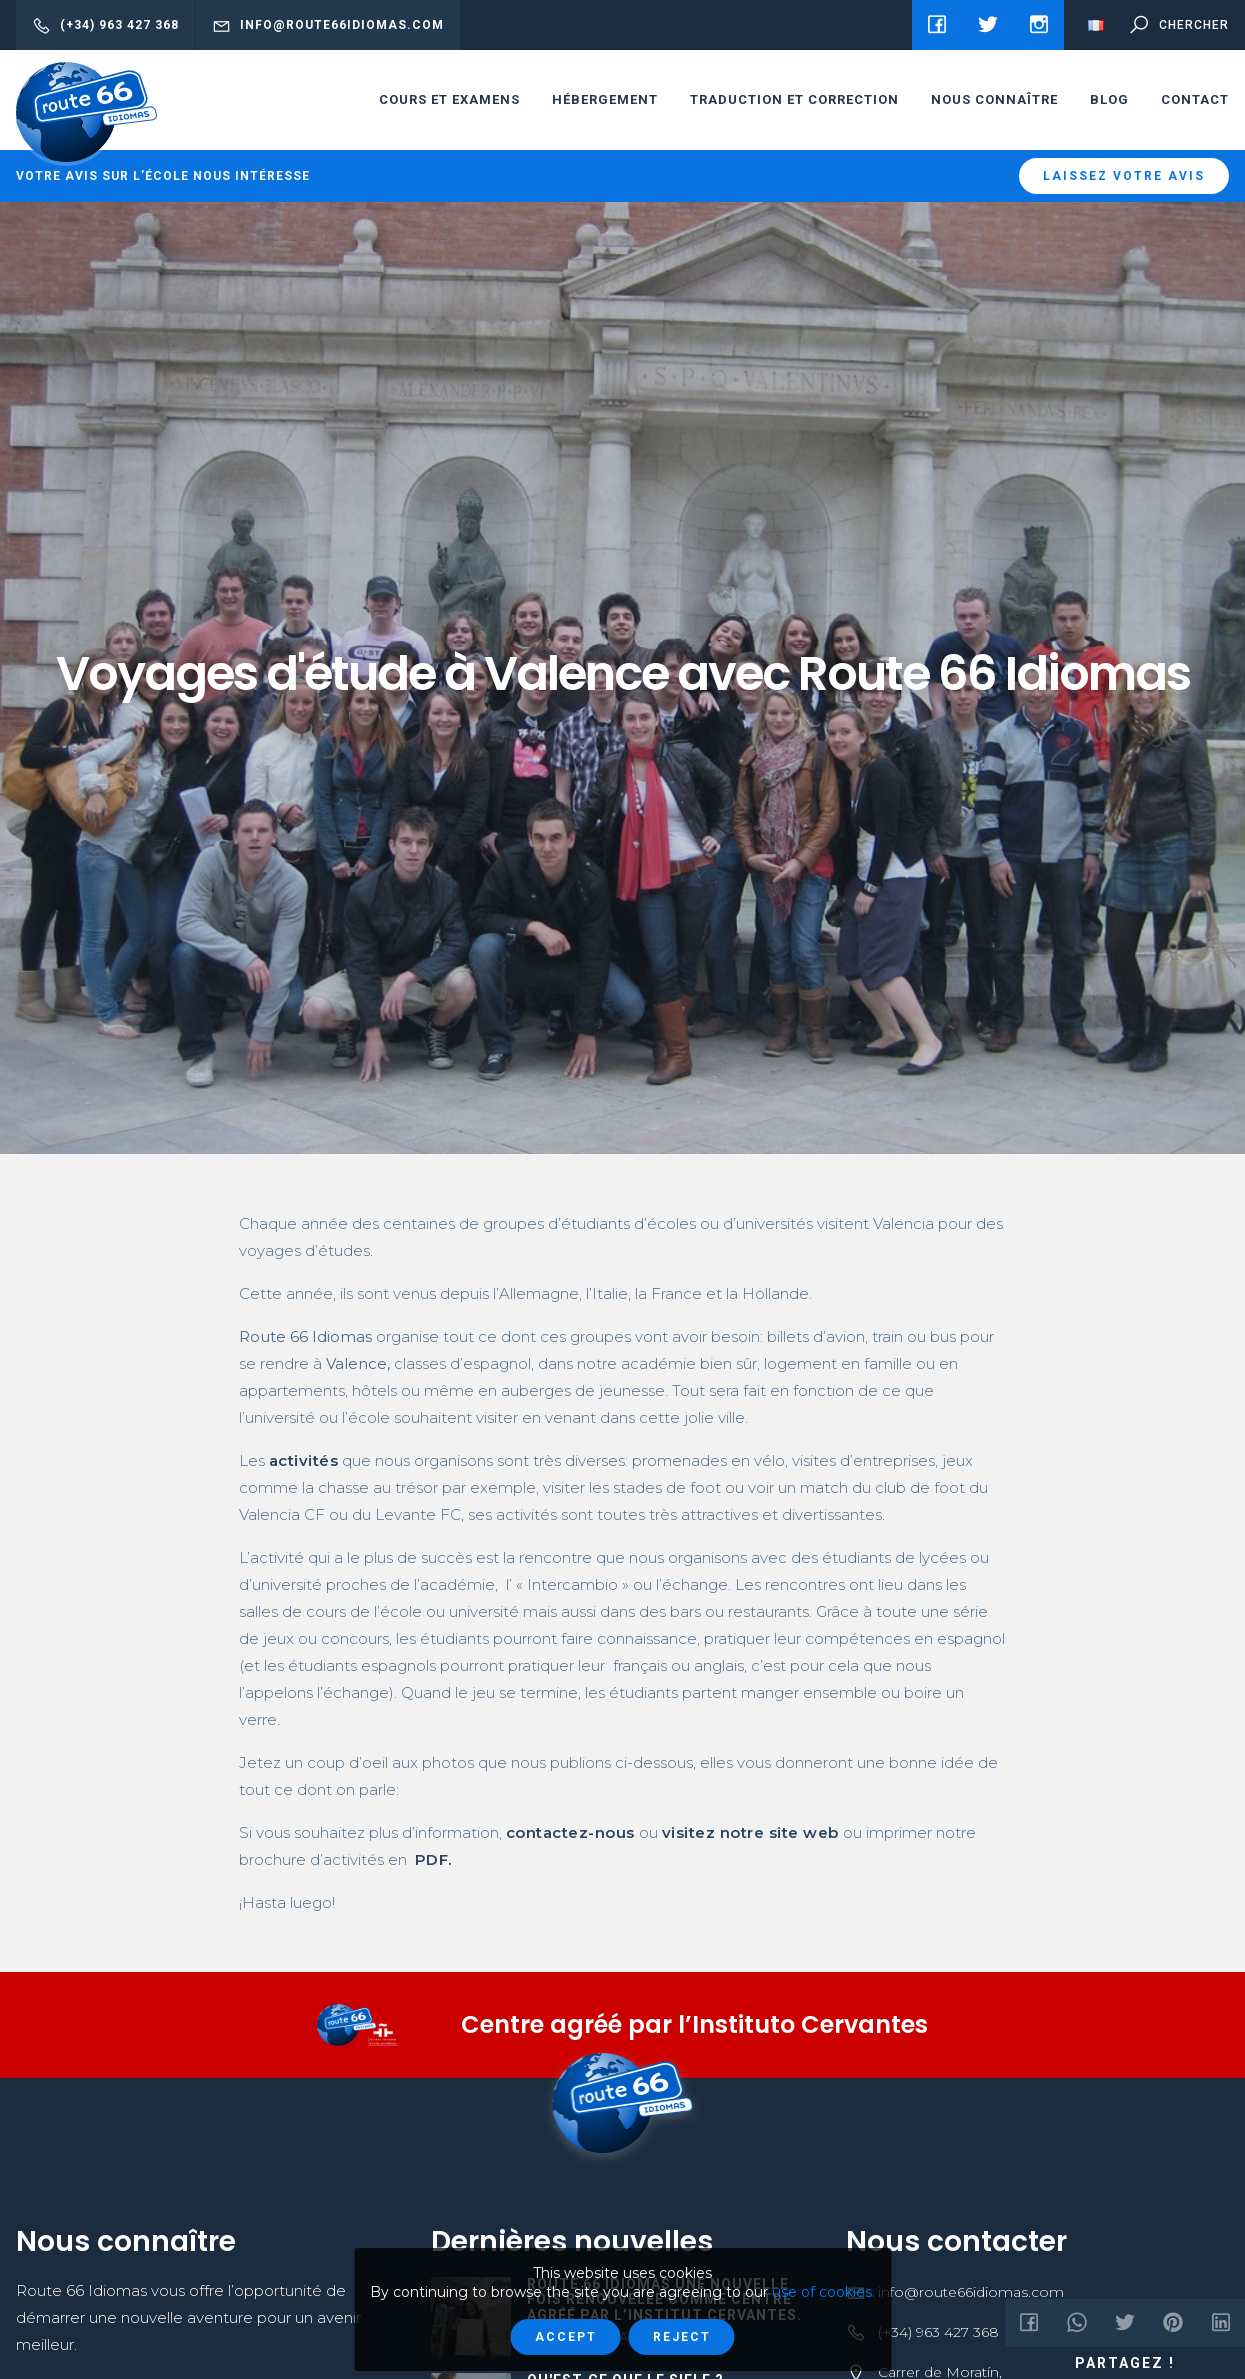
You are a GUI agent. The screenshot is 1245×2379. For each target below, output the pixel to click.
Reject (682, 2337)
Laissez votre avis (1124, 176)
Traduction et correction (794, 99)
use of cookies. (823, 2292)
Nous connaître (994, 99)
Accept (566, 2337)
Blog (1109, 99)
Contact (1195, 99)
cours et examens (449, 99)
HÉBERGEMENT (605, 99)
